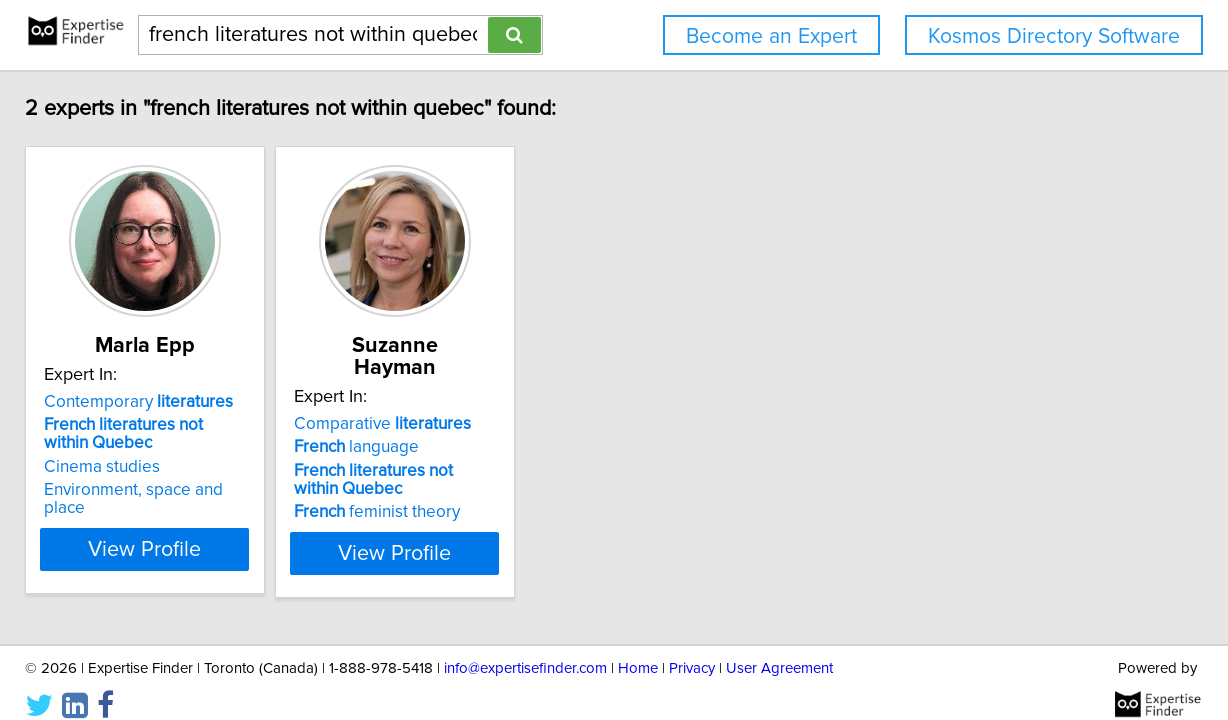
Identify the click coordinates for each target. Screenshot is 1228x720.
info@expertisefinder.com (525, 647)
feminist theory (566, 490)
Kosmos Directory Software (1054, 36)
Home (638, 647)
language (545, 425)
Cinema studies (241, 467)
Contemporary (277, 402)
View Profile (309, 531)
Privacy (692, 647)
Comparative (571, 402)
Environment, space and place (295, 490)
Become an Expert (771, 36)
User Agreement (779, 647)
